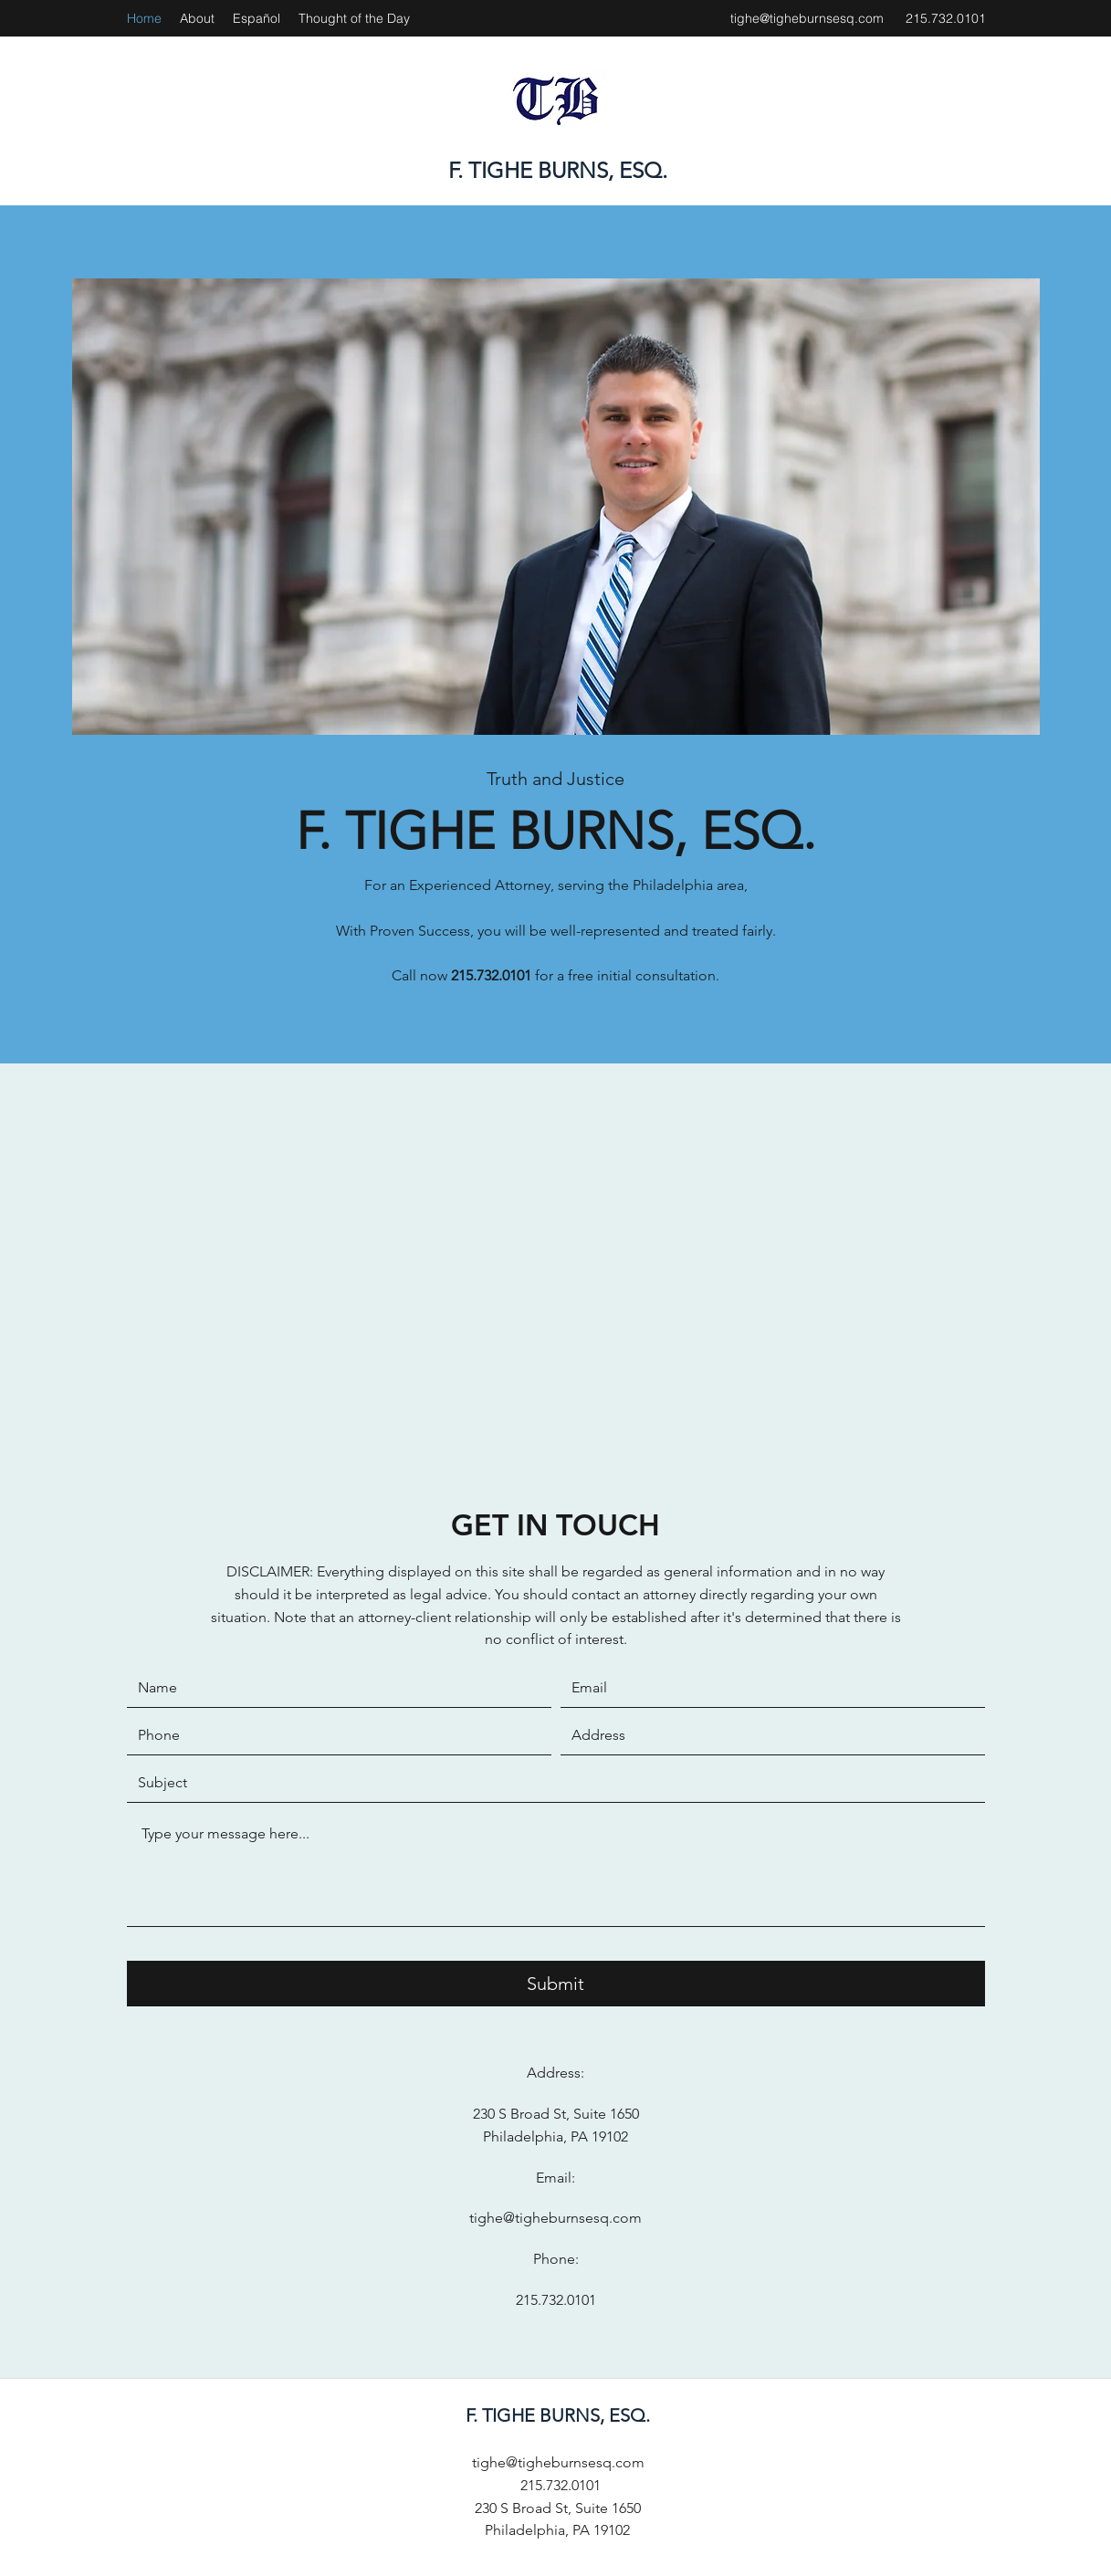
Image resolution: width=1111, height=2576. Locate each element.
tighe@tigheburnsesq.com (807, 18)
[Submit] (556, 1983)
